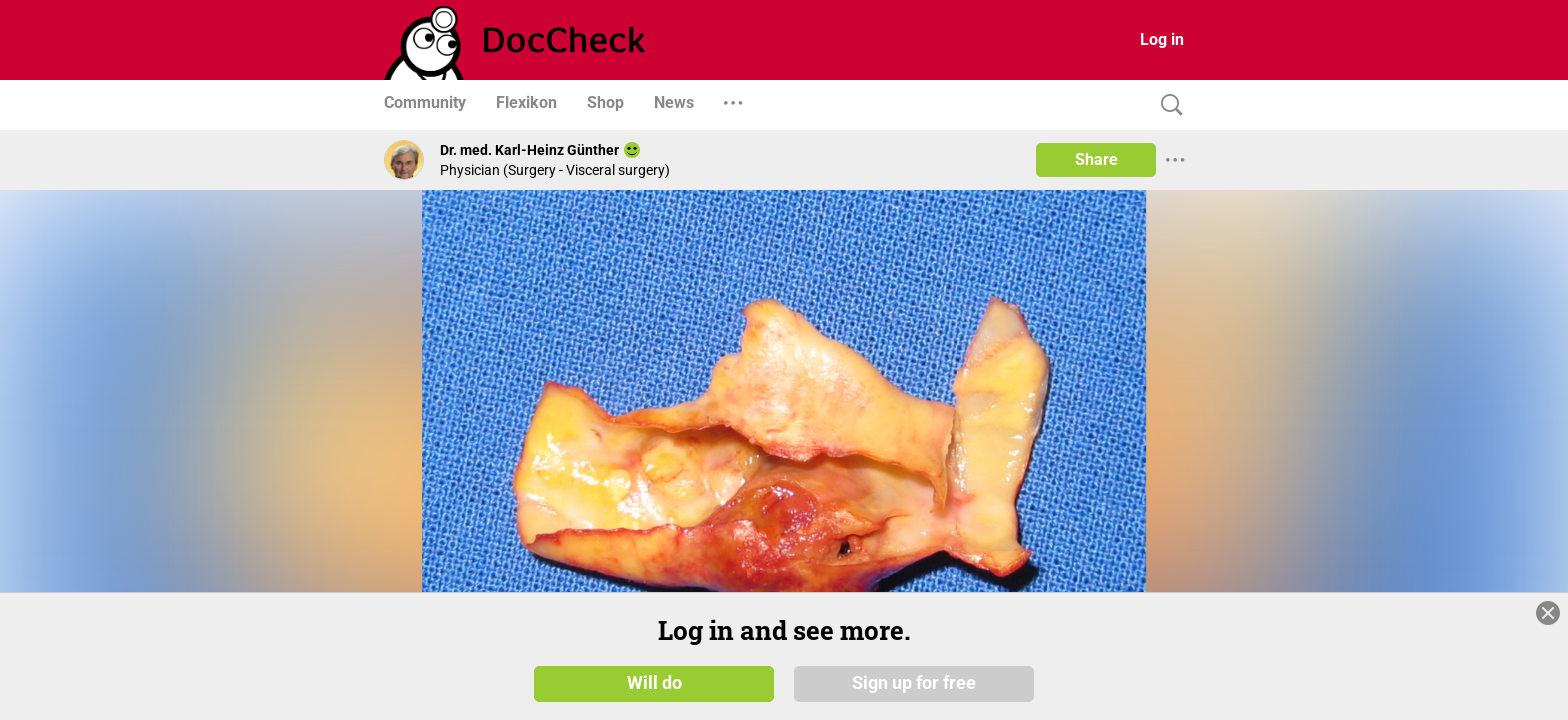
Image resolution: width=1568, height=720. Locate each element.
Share (1096, 159)
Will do (654, 682)
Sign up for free (914, 682)
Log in (1162, 39)
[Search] (1167, 105)
